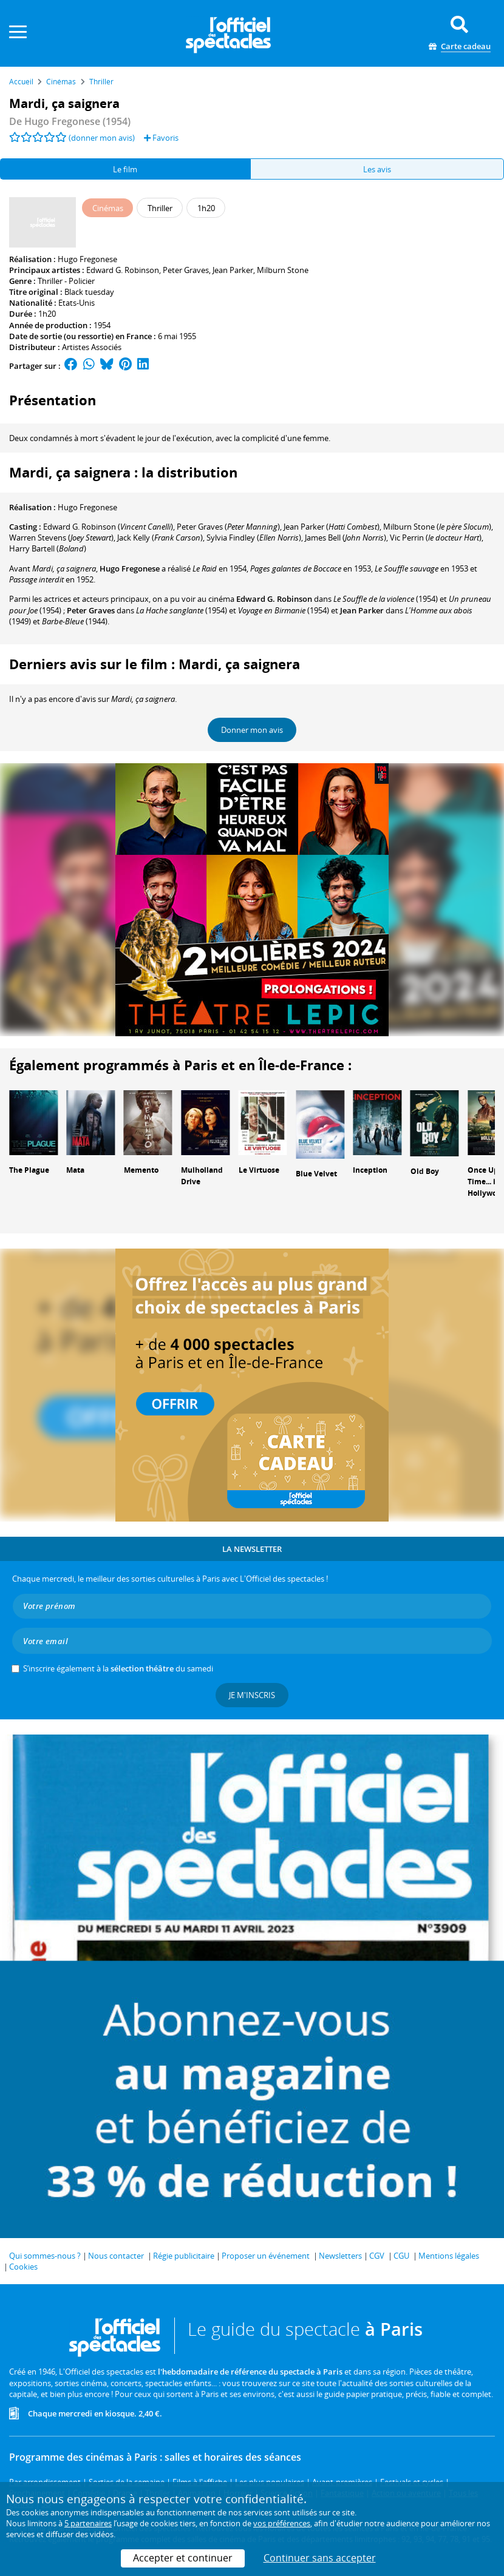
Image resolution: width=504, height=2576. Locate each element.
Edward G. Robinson (122, 270)
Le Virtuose (259, 1170)
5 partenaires (88, 2523)
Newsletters (340, 2255)
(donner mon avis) (102, 137)
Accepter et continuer (183, 2557)
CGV (376, 2255)
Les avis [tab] (377, 169)
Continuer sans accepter (320, 2557)
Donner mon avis (252, 729)
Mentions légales (448, 2255)
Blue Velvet (316, 1173)
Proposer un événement (266, 2255)
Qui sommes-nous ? (45, 2255)
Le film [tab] (125, 169)
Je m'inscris (252, 1695)
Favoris (161, 137)
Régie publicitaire (183, 2255)
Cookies (23, 2266)
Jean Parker (233, 270)
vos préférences (281, 2523)
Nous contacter (116, 2255)
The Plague (29, 1170)
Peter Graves (186, 270)
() (108, 526)
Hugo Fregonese (87, 259)
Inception (370, 1170)
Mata (75, 1170)
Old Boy (424, 1171)
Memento (141, 1170)
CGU (401, 2255)
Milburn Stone (282, 270)
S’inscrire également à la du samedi (118, 1668)
